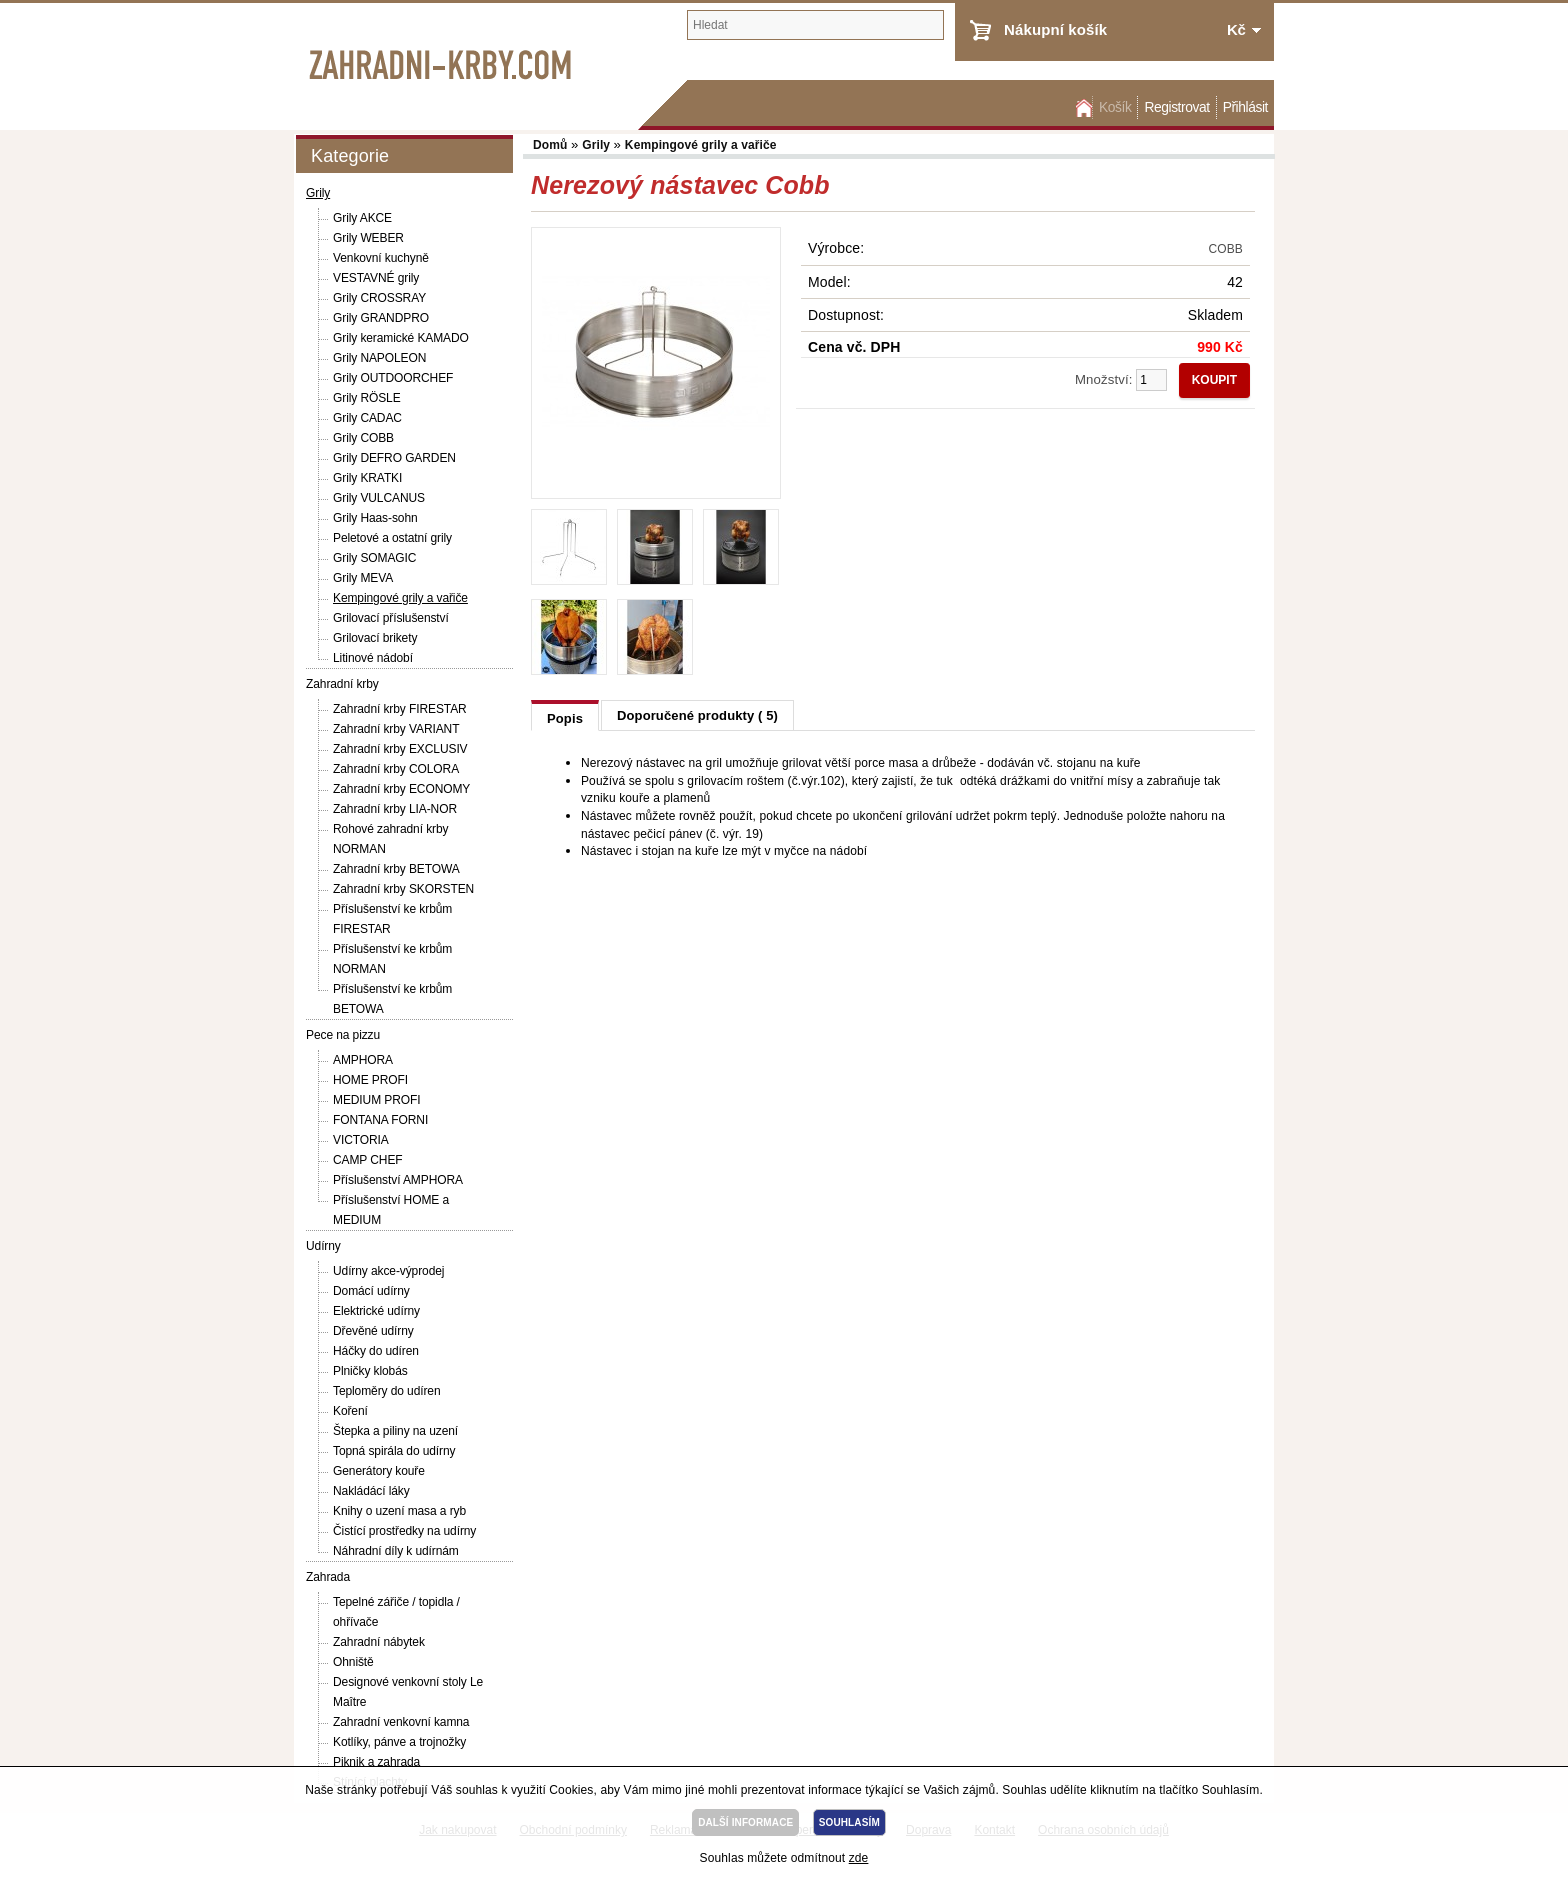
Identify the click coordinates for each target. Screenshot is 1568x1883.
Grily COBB (363, 438)
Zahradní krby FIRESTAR (400, 709)
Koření (350, 1411)
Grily (318, 193)
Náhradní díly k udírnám (396, 1551)
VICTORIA (361, 1140)
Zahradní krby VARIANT (396, 729)
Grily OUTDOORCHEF (393, 378)
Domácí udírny (371, 1291)
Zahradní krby (342, 684)
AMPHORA (363, 1060)
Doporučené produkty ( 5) (697, 715)
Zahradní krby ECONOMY (401, 789)
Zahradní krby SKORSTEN (403, 889)
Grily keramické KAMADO (401, 338)
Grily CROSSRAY (379, 298)
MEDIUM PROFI (376, 1100)
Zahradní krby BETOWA (396, 869)
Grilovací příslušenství (391, 618)
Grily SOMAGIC (374, 558)
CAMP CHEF (368, 1160)
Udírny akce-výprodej (388, 1271)
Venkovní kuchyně (381, 258)
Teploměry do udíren (387, 1391)
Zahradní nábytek (379, 1642)
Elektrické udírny (376, 1311)
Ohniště (353, 1662)
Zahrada (328, 1577)
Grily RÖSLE (367, 398)
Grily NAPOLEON (379, 358)
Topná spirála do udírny (394, 1451)
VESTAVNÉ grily (376, 278)
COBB (1226, 249)
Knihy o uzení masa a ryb (399, 1511)
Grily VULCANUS (379, 498)
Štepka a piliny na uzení (395, 1431)
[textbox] (815, 25)
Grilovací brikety (375, 638)
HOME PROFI (370, 1080)
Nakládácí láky (371, 1491)
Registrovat (1176, 107)
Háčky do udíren (376, 1351)
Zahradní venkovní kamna (401, 1722)
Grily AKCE (362, 218)
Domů (1082, 107)
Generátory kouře (379, 1471)
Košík (1115, 107)
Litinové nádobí (373, 658)
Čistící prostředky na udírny (404, 1531)
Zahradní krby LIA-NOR (395, 809)
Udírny (323, 1246)
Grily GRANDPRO (381, 318)
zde (859, 1858)
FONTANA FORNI (380, 1120)
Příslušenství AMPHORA (398, 1180)
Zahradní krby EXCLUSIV (400, 749)
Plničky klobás (370, 1371)
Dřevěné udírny (373, 1331)
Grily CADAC (367, 418)
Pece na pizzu (343, 1035)
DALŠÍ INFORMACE (745, 1822)
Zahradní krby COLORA (396, 769)
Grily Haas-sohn (375, 518)
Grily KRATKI (367, 478)
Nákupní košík (1055, 29)
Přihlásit (1245, 107)
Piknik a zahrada (376, 1762)
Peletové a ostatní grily (392, 538)
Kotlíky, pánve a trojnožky (399, 1742)
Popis (565, 718)
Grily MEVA (363, 578)
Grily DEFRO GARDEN (394, 458)
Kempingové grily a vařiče (400, 598)
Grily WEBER (368, 238)
